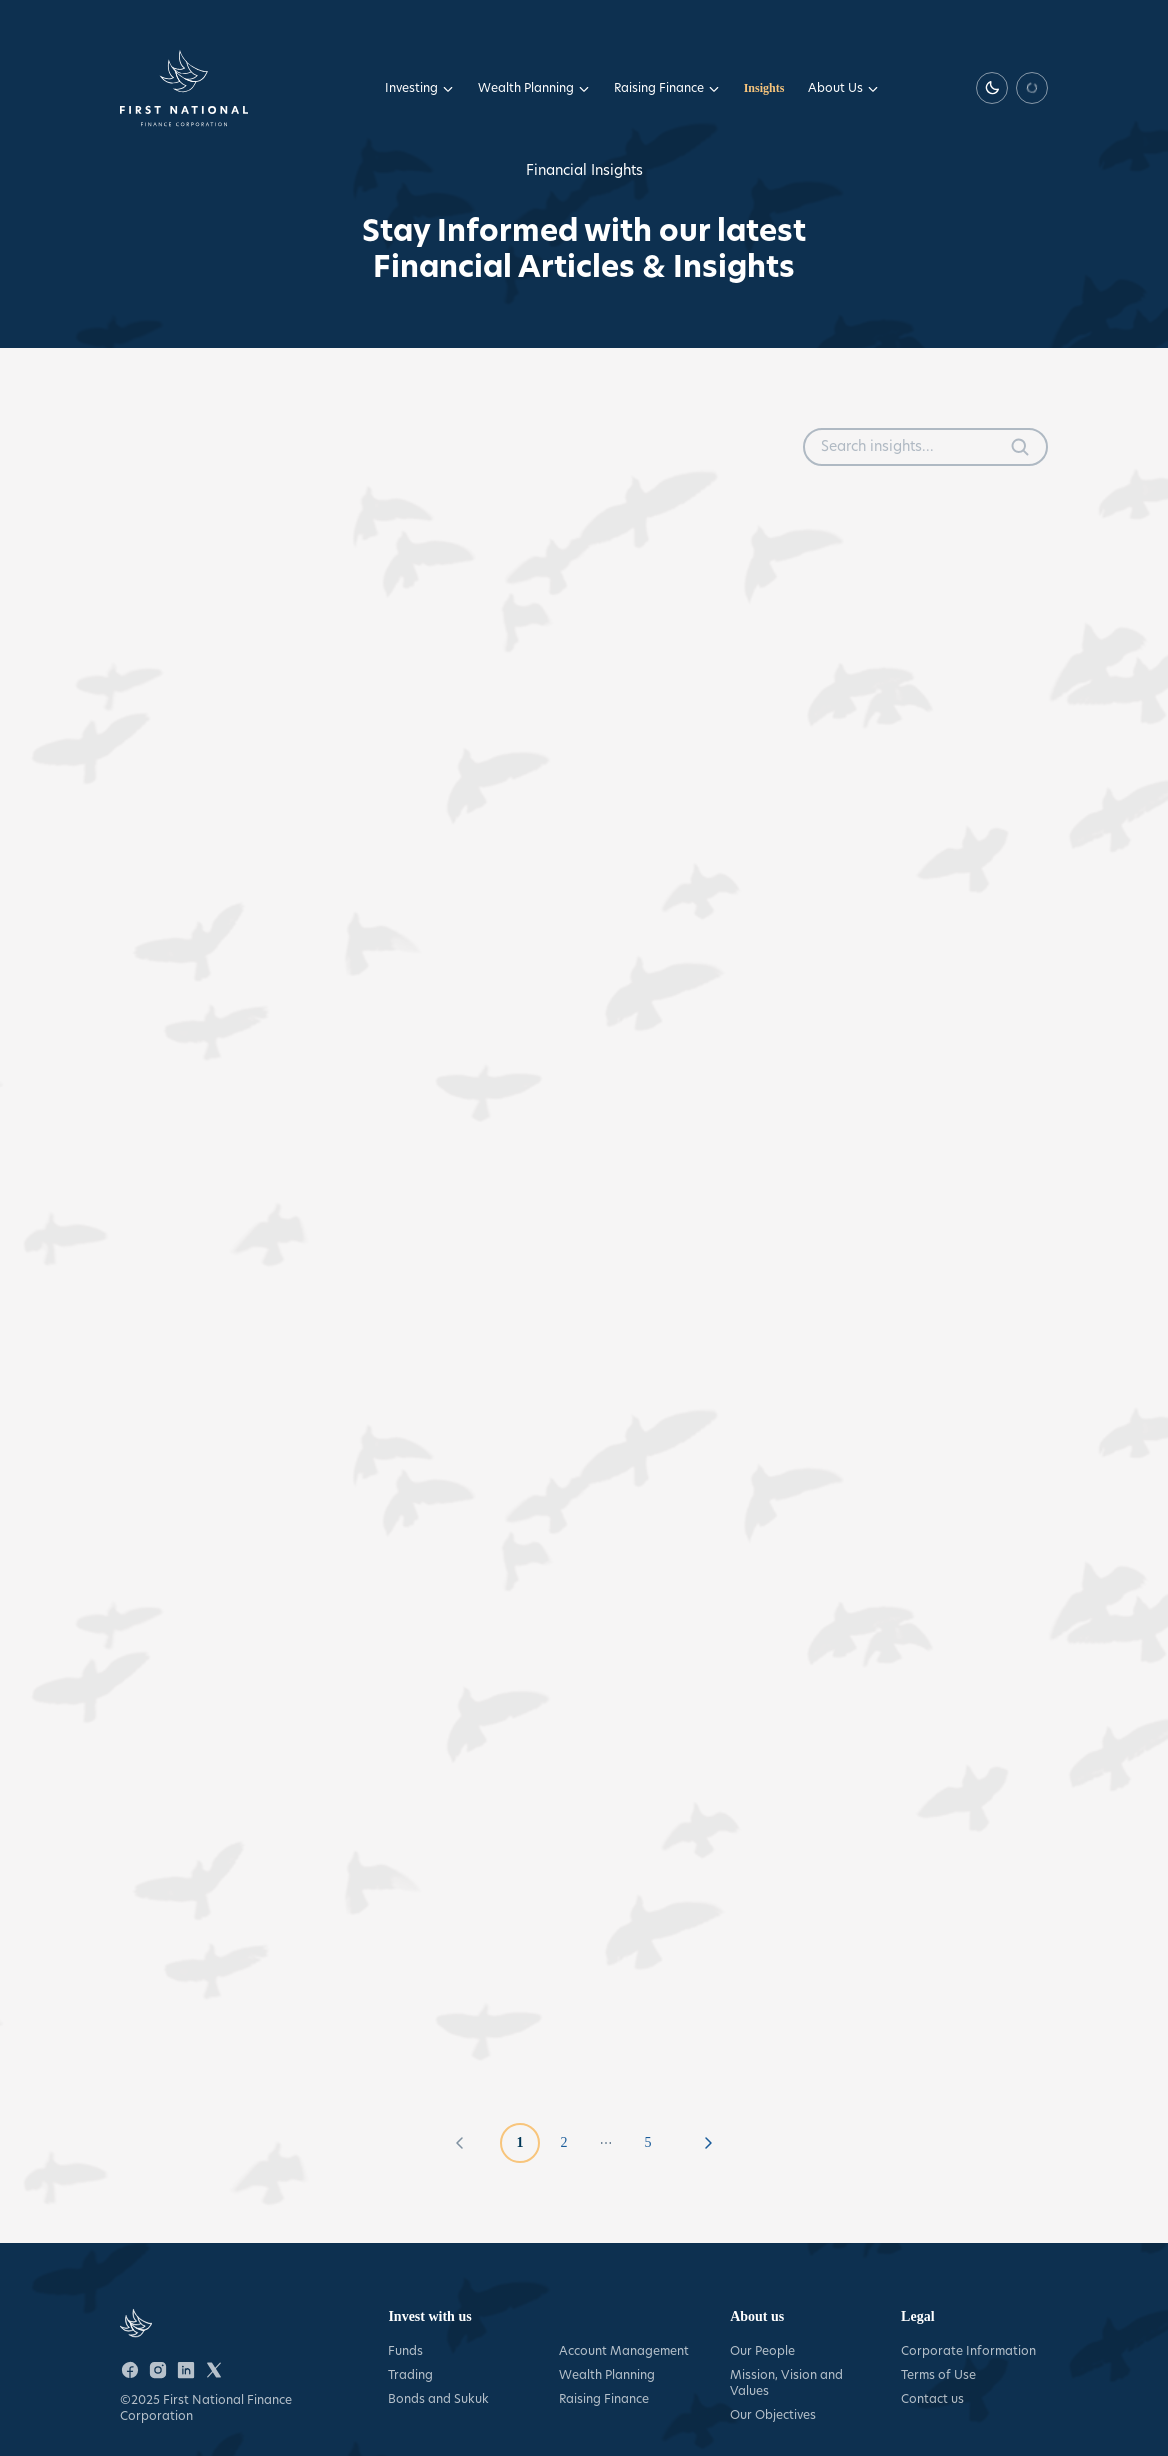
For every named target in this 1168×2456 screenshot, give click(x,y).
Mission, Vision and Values (786, 2382)
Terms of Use (938, 2374)
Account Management (624, 2350)
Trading (410, 2374)
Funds (405, 2350)
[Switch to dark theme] (992, 88)
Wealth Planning (534, 87)
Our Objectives (773, 2414)
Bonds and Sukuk (438, 2398)
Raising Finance (667, 87)
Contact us (932, 2398)
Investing (419, 87)
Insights (764, 88)
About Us (843, 87)
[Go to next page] (708, 2143)
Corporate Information (968, 2350)
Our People (762, 2350)
